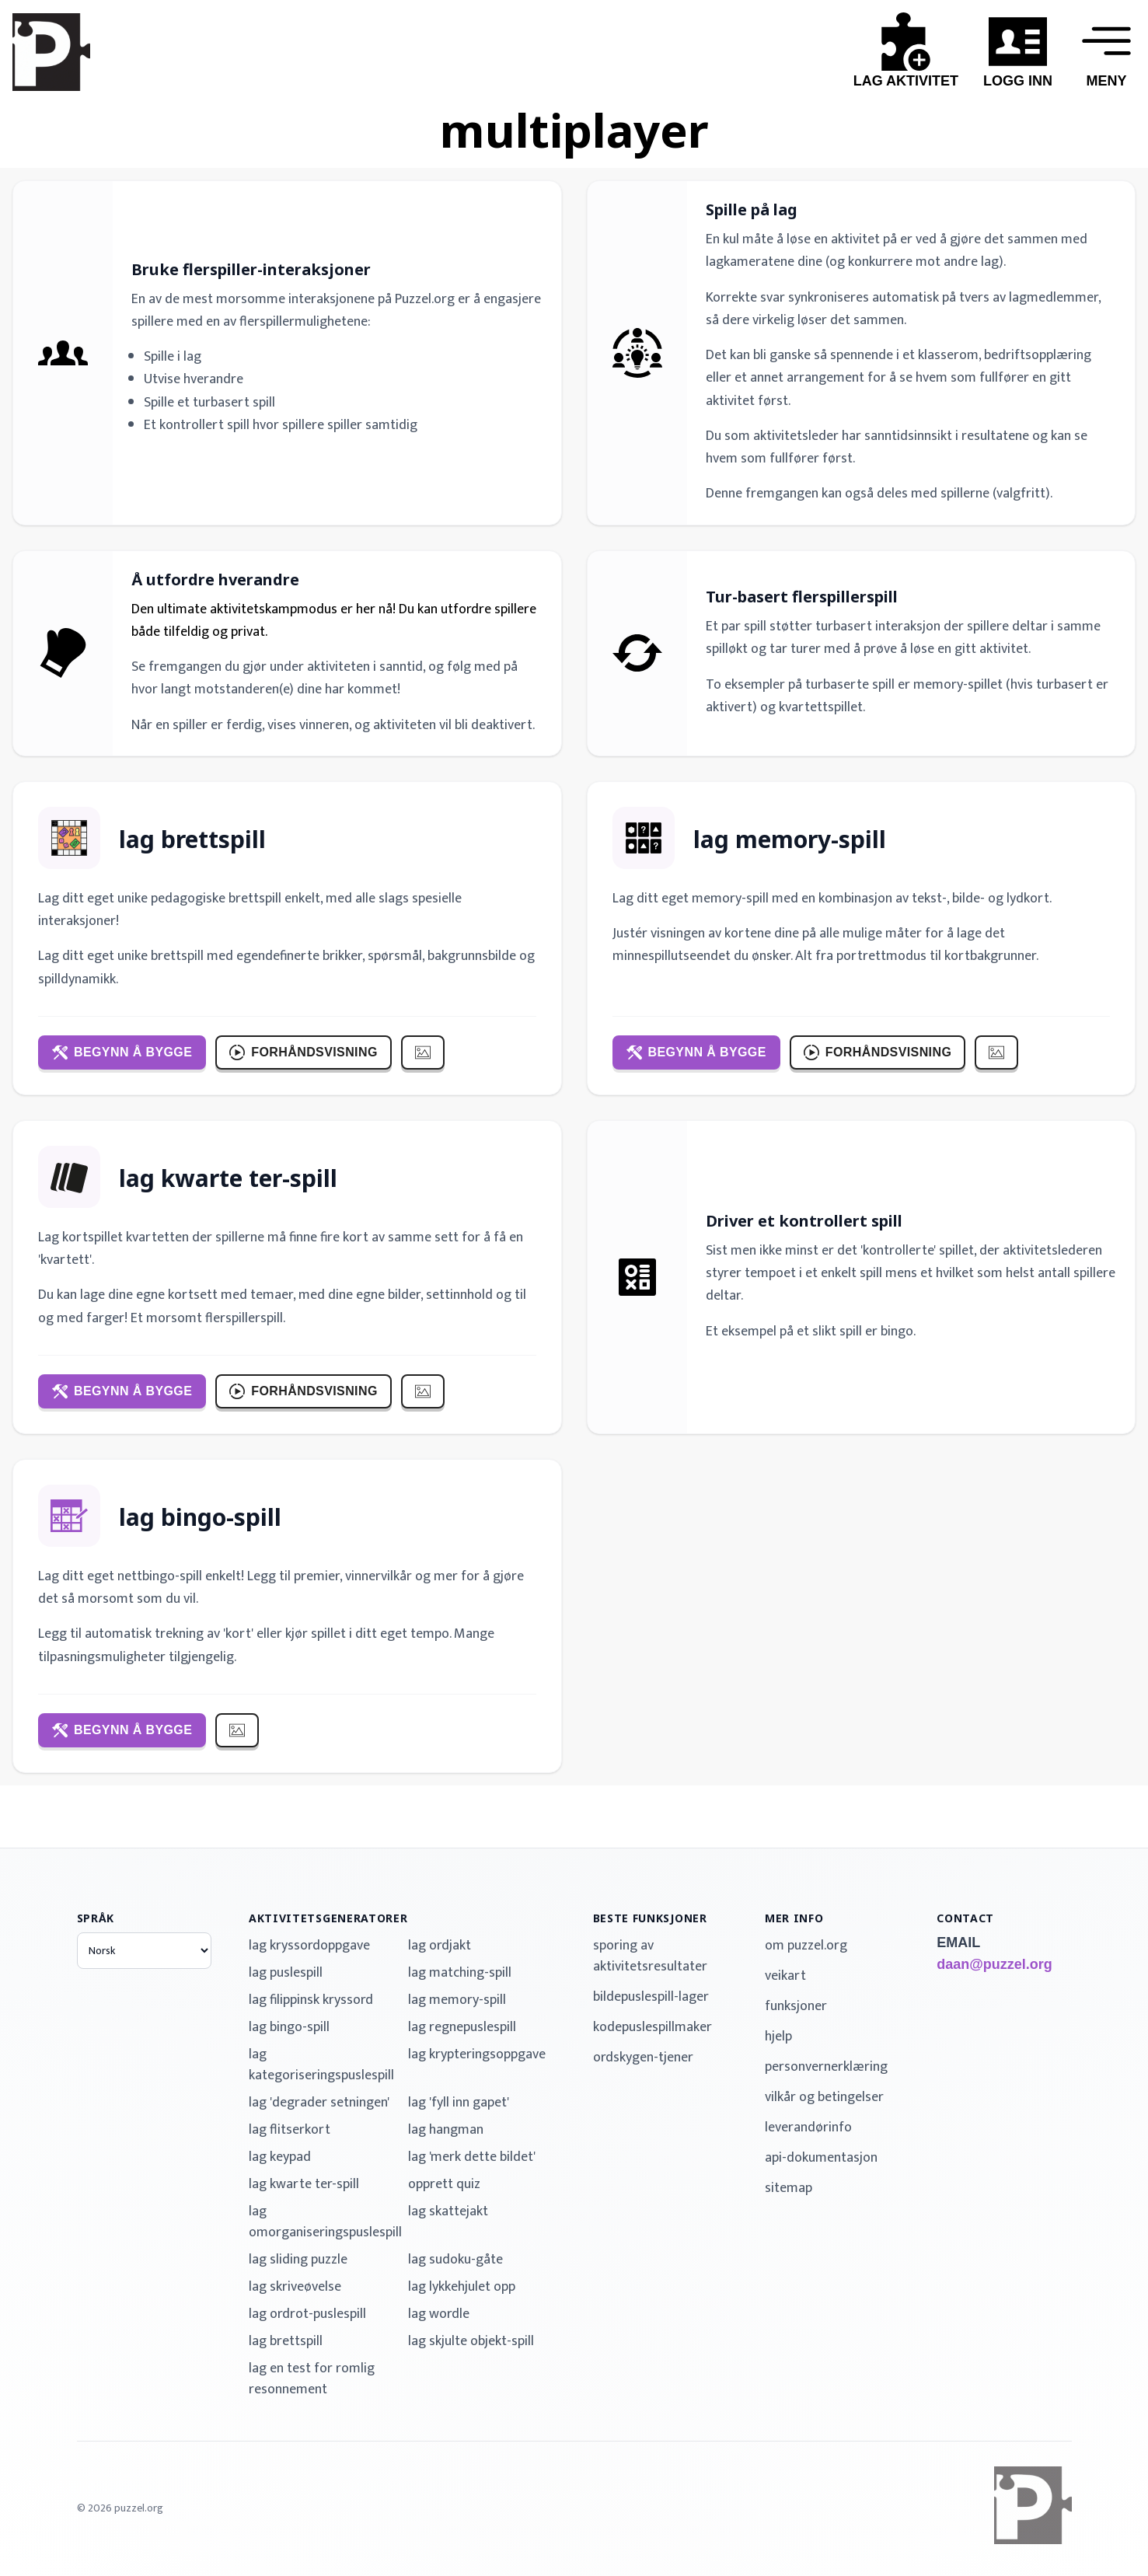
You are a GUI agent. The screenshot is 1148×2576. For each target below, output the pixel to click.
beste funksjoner (650, 1918)
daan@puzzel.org (994, 1964)
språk (96, 1918)
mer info (794, 1918)
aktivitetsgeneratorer (328, 1918)
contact (965, 1918)
